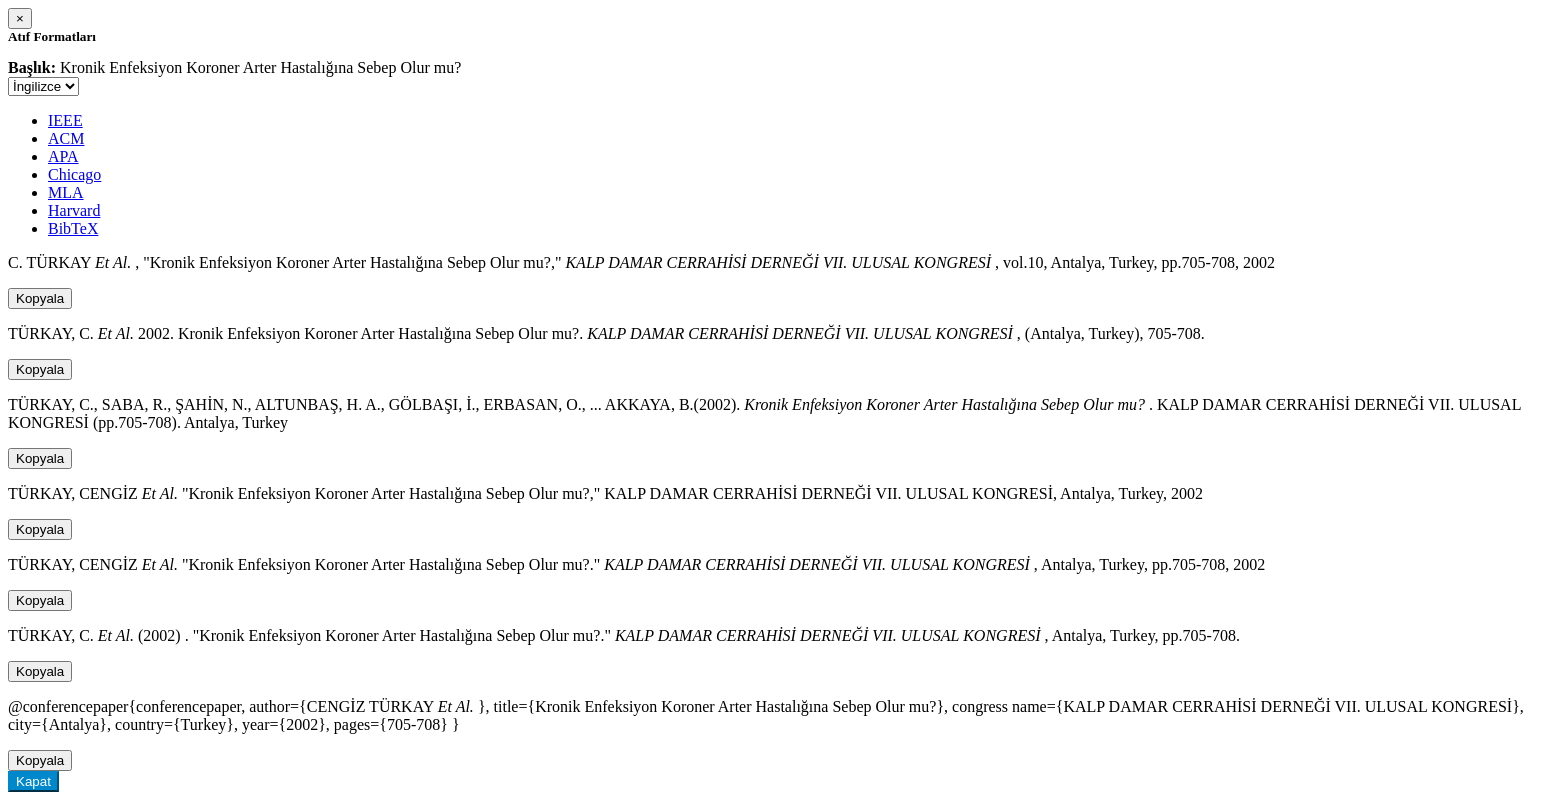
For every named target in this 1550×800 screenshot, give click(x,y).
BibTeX (73, 228)
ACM (66, 138)
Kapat (33, 781)
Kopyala (40, 298)
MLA (66, 192)
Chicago (74, 174)
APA (63, 156)
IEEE (65, 120)
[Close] (20, 18)
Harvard (74, 210)
